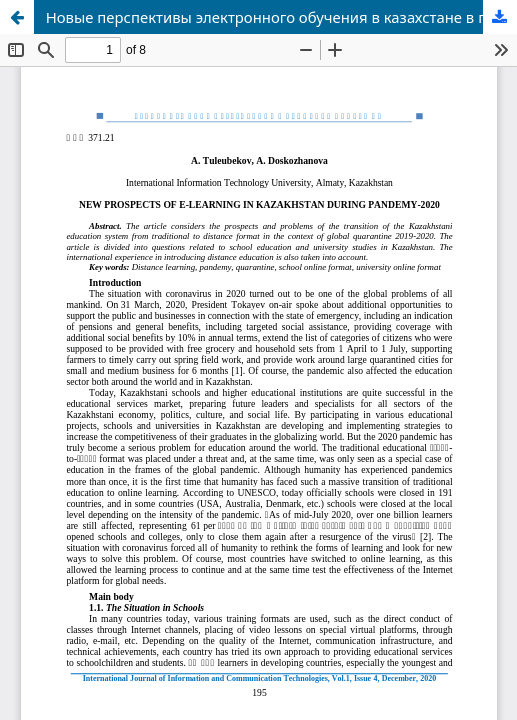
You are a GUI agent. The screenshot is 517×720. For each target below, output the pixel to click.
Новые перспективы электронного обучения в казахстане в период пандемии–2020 (281, 17)
